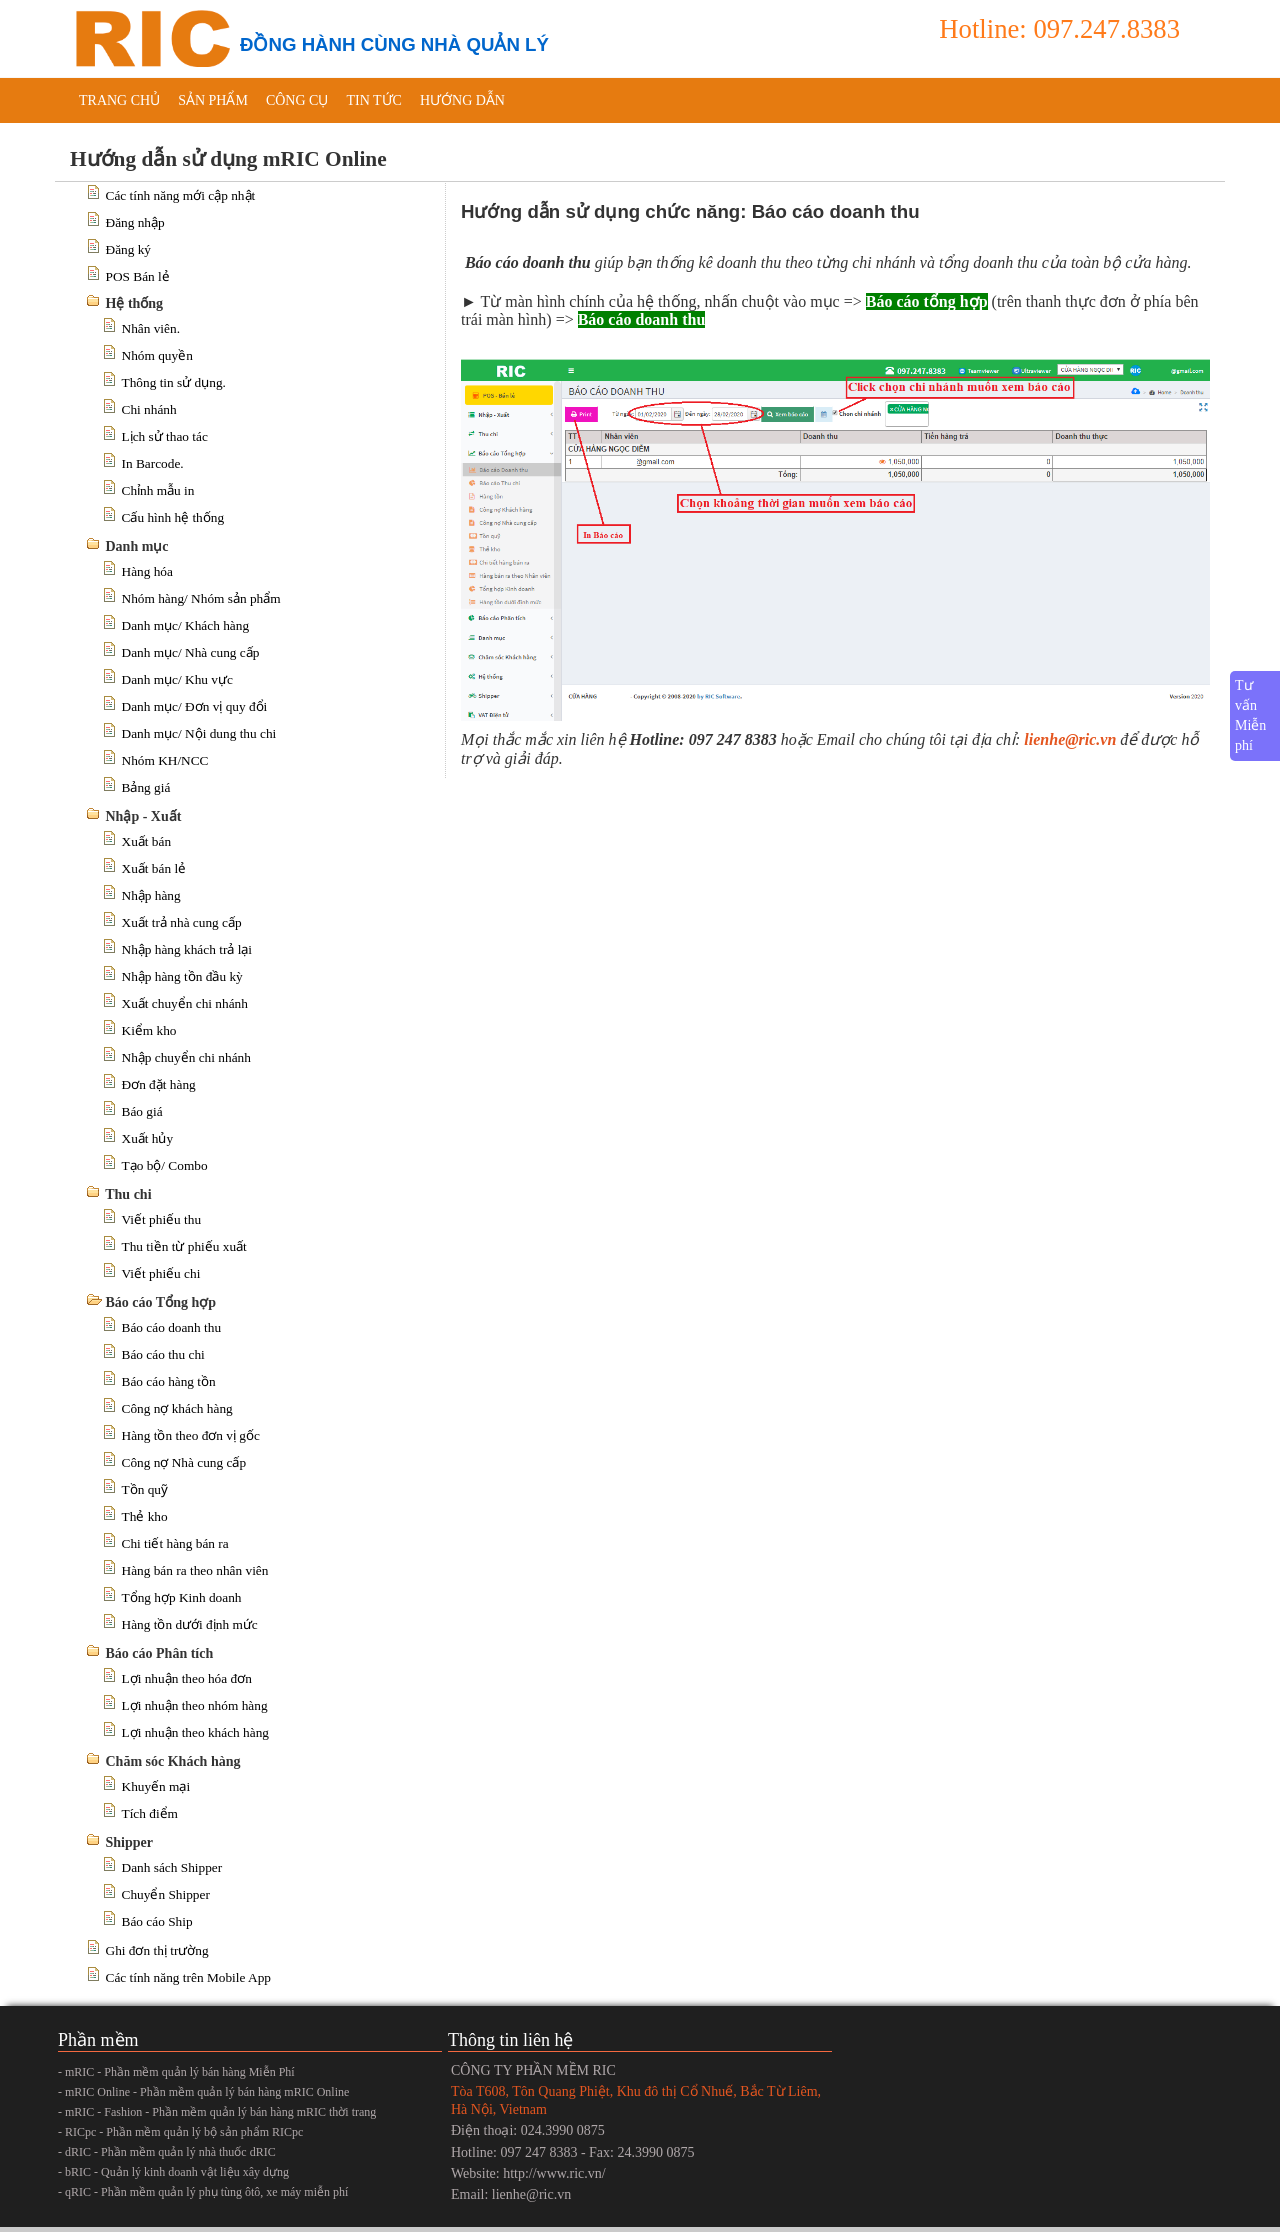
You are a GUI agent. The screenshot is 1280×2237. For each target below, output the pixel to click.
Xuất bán (147, 841)
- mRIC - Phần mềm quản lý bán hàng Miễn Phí (176, 2072)
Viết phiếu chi (161, 1273)
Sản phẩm (213, 100)
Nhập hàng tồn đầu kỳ (182, 976)
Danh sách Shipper (172, 1867)
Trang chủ (119, 100)
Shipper (129, 1842)
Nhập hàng (151, 895)
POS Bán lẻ (138, 276)
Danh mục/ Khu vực (177, 679)
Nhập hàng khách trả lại (187, 949)
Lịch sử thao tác (165, 436)
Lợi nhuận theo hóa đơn (187, 1678)
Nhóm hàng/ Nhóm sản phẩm (201, 598)
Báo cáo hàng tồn (169, 1381)
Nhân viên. (151, 328)
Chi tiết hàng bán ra (175, 1543)
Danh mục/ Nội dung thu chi (199, 733)
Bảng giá (146, 787)
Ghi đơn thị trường (157, 1950)
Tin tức (373, 100)
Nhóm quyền (157, 355)
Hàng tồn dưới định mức (190, 1624)
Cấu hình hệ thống (173, 517)
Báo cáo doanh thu (172, 1327)
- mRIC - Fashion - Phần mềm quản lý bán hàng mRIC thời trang (217, 2112)
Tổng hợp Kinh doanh (182, 1597)
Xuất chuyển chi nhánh (185, 1003)
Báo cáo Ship (157, 1921)
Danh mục (137, 546)
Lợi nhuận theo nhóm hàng (195, 1705)
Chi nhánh (149, 409)
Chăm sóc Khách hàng (173, 1761)
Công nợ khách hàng (177, 1408)
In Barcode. (153, 463)
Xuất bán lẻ (154, 868)
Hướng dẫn (462, 100)
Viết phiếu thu (162, 1219)
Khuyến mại (156, 1786)
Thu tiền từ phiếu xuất (184, 1246)
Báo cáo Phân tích (160, 1653)
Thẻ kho (145, 1516)
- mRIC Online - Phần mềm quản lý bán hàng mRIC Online (203, 2092)
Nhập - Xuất (144, 816)
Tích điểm (150, 1813)
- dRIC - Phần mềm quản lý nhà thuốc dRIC (167, 2152)
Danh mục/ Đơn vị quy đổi (195, 706)
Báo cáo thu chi (163, 1354)
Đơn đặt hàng (159, 1084)
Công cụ (297, 100)
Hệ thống (135, 303)
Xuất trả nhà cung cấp (182, 922)
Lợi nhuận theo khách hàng (196, 1732)
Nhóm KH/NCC (165, 760)
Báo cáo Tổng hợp (161, 1302)
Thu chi (128, 1194)
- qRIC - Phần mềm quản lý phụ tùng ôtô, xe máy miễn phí (203, 2192)
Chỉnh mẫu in (158, 490)
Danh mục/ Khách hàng (186, 625)
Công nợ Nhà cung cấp (184, 1462)
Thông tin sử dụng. (174, 382)
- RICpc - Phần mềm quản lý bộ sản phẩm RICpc (180, 2132)
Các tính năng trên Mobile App (188, 1977)
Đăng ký (129, 249)
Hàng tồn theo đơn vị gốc (191, 1435)
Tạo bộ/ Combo (165, 1165)
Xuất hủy (148, 1138)
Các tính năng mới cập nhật (181, 195)
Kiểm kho (149, 1030)
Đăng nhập (135, 222)
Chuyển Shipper (166, 1894)
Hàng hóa (147, 571)
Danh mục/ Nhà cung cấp (191, 652)
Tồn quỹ (145, 1489)
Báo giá (142, 1111)
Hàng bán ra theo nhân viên (195, 1570)
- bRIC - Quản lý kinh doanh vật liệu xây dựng (173, 2172)
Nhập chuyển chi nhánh (186, 1057)
